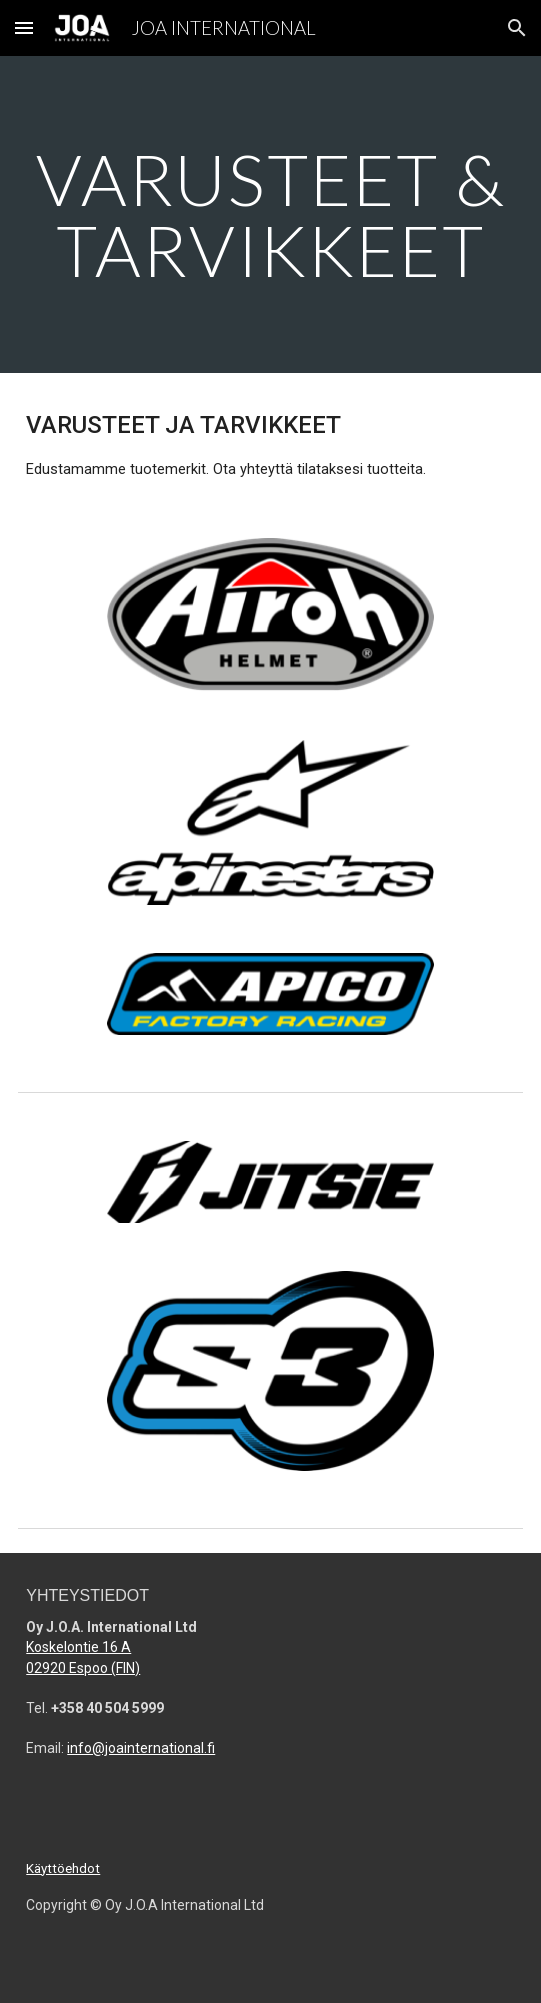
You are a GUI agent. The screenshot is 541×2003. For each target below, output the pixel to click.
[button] (24, 27)
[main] (270, 214)
